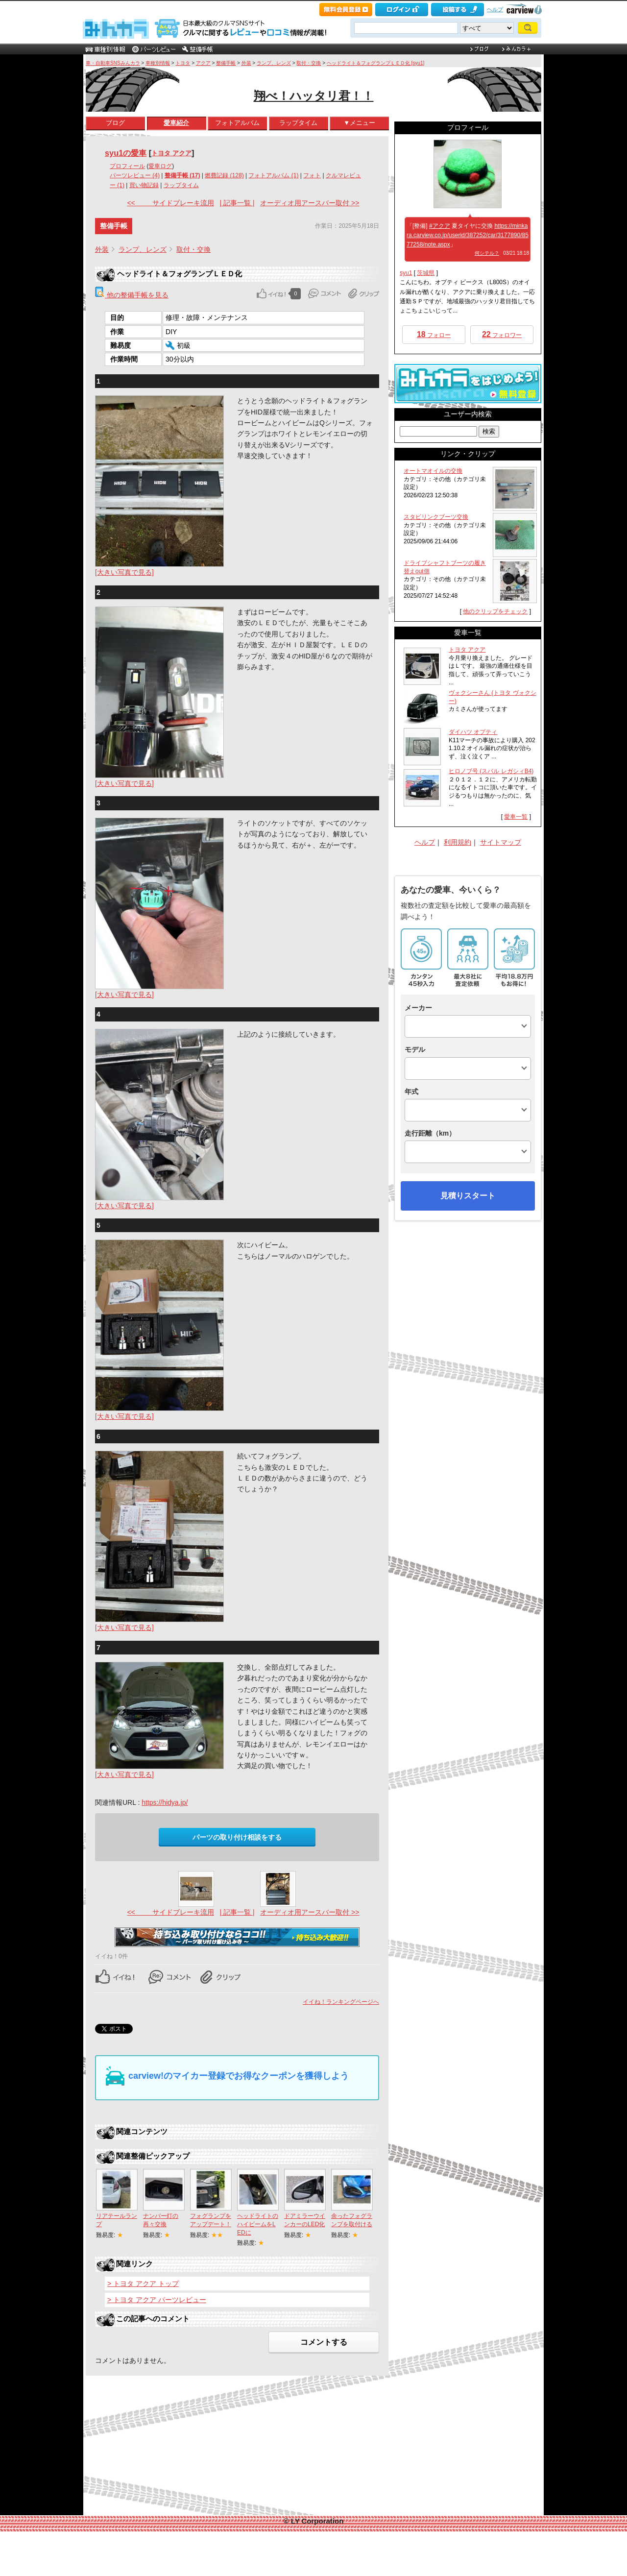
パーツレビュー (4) (135, 175)
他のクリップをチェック (495, 611)
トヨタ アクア (171, 153)
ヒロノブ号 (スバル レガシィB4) (491, 771)
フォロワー (502, 334)
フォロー (434, 334)
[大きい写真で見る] (124, 572)
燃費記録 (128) (224, 175)
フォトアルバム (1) (273, 175)
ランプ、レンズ (274, 63)
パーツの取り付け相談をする (237, 1837)
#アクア (439, 225)
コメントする (323, 2342)
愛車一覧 (516, 816)
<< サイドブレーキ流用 (170, 203)
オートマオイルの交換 (433, 470)
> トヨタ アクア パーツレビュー (156, 2300)
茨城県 (425, 272)
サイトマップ (500, 842)
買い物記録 (144, 185)
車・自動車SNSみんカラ (113, 63)
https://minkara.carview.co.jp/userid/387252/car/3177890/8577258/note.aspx (468, 235)
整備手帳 (226, 63)
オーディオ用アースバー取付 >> (309, 203)
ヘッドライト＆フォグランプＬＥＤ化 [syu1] (375, 63)
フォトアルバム (237, 122)
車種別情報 (157, 63)
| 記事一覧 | (236, 203)
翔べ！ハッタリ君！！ (314, 95)
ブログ (115, 122)
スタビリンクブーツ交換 (436, 516)
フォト (312, 175)
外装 (246, 63)
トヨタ (182, 63)
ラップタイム (298, 122)
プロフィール (127, 166)
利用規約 (457, 842)
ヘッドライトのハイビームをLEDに (257, 2224)
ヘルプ (495, 9)
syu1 (406, 272)
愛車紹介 (176, 122)
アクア (203, 63)
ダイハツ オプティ (473, 732)
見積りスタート (467, 1195)
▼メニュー (359, 122)
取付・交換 (308, 63)
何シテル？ (487, 253)
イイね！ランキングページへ (341, 2001)
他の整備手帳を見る (132, 295)
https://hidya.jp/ (165, 1802)
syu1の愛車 (125, 152)
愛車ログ (160, 166)
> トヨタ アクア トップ (143, 2283)
